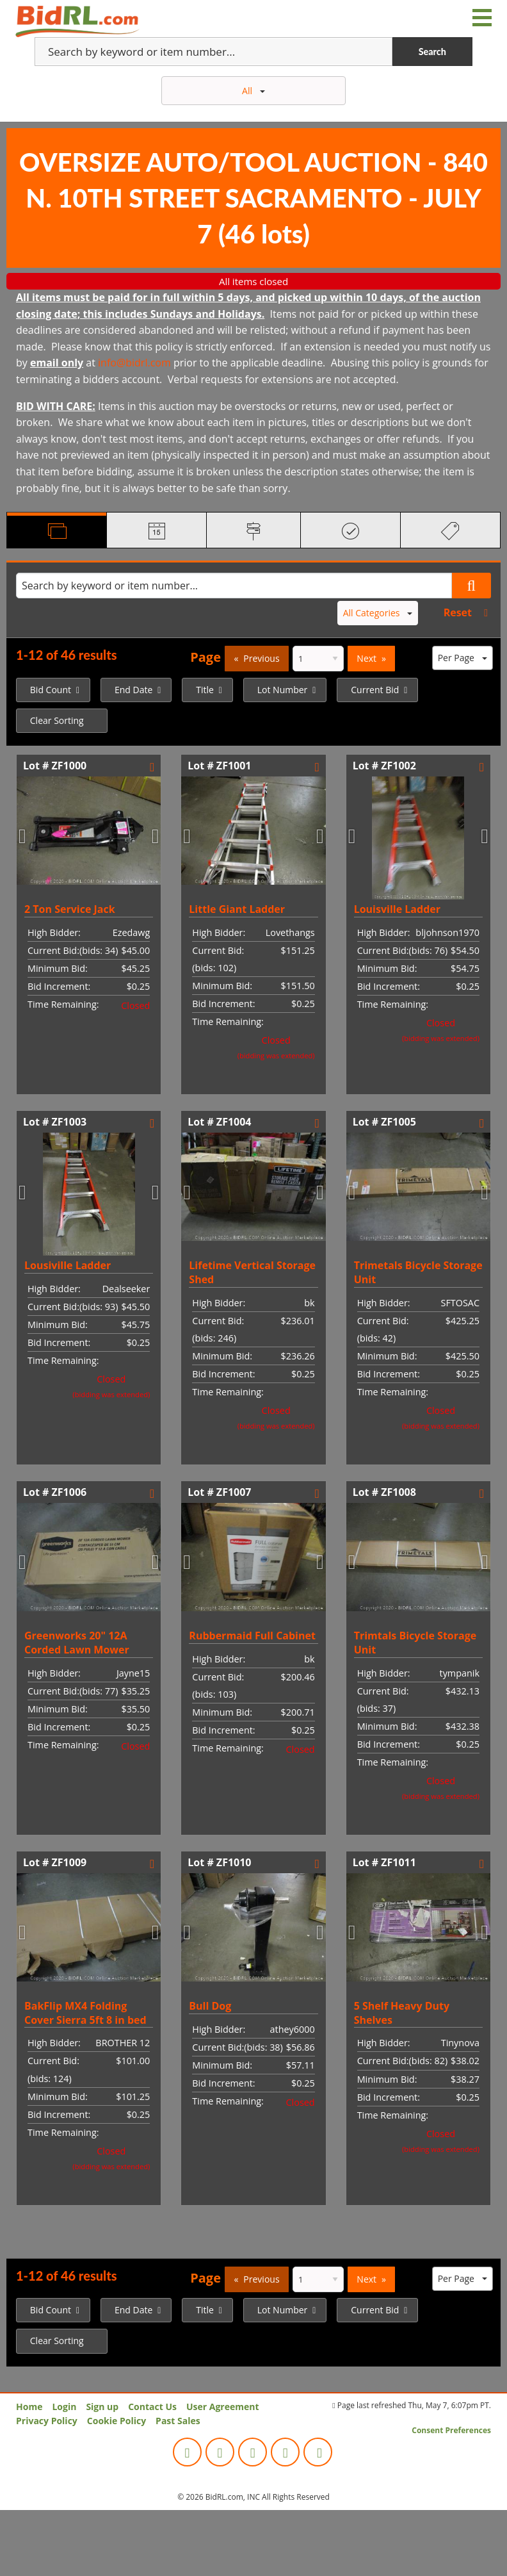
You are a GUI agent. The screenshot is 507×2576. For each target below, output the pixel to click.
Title (205, 690)
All (253, 91)
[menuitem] (53, 690)
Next (366, 658)
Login (64, 2406)
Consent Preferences (451, 2430)
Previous (261, 658)
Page (205, 657)
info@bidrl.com (134, 363)
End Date (133, 690)
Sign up (102, 2406)
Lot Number (282, 690)
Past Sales (178, 2421)
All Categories (378, 613)
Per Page (462, 658)
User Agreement (222, 2406)
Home (29, 2406)
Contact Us (152, 2406)
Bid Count (50, 690)
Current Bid (375, 690)
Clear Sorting (57, 720)
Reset (458, 612)
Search (432, 51)
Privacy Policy (46, 2421)
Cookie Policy (116, 2421)
